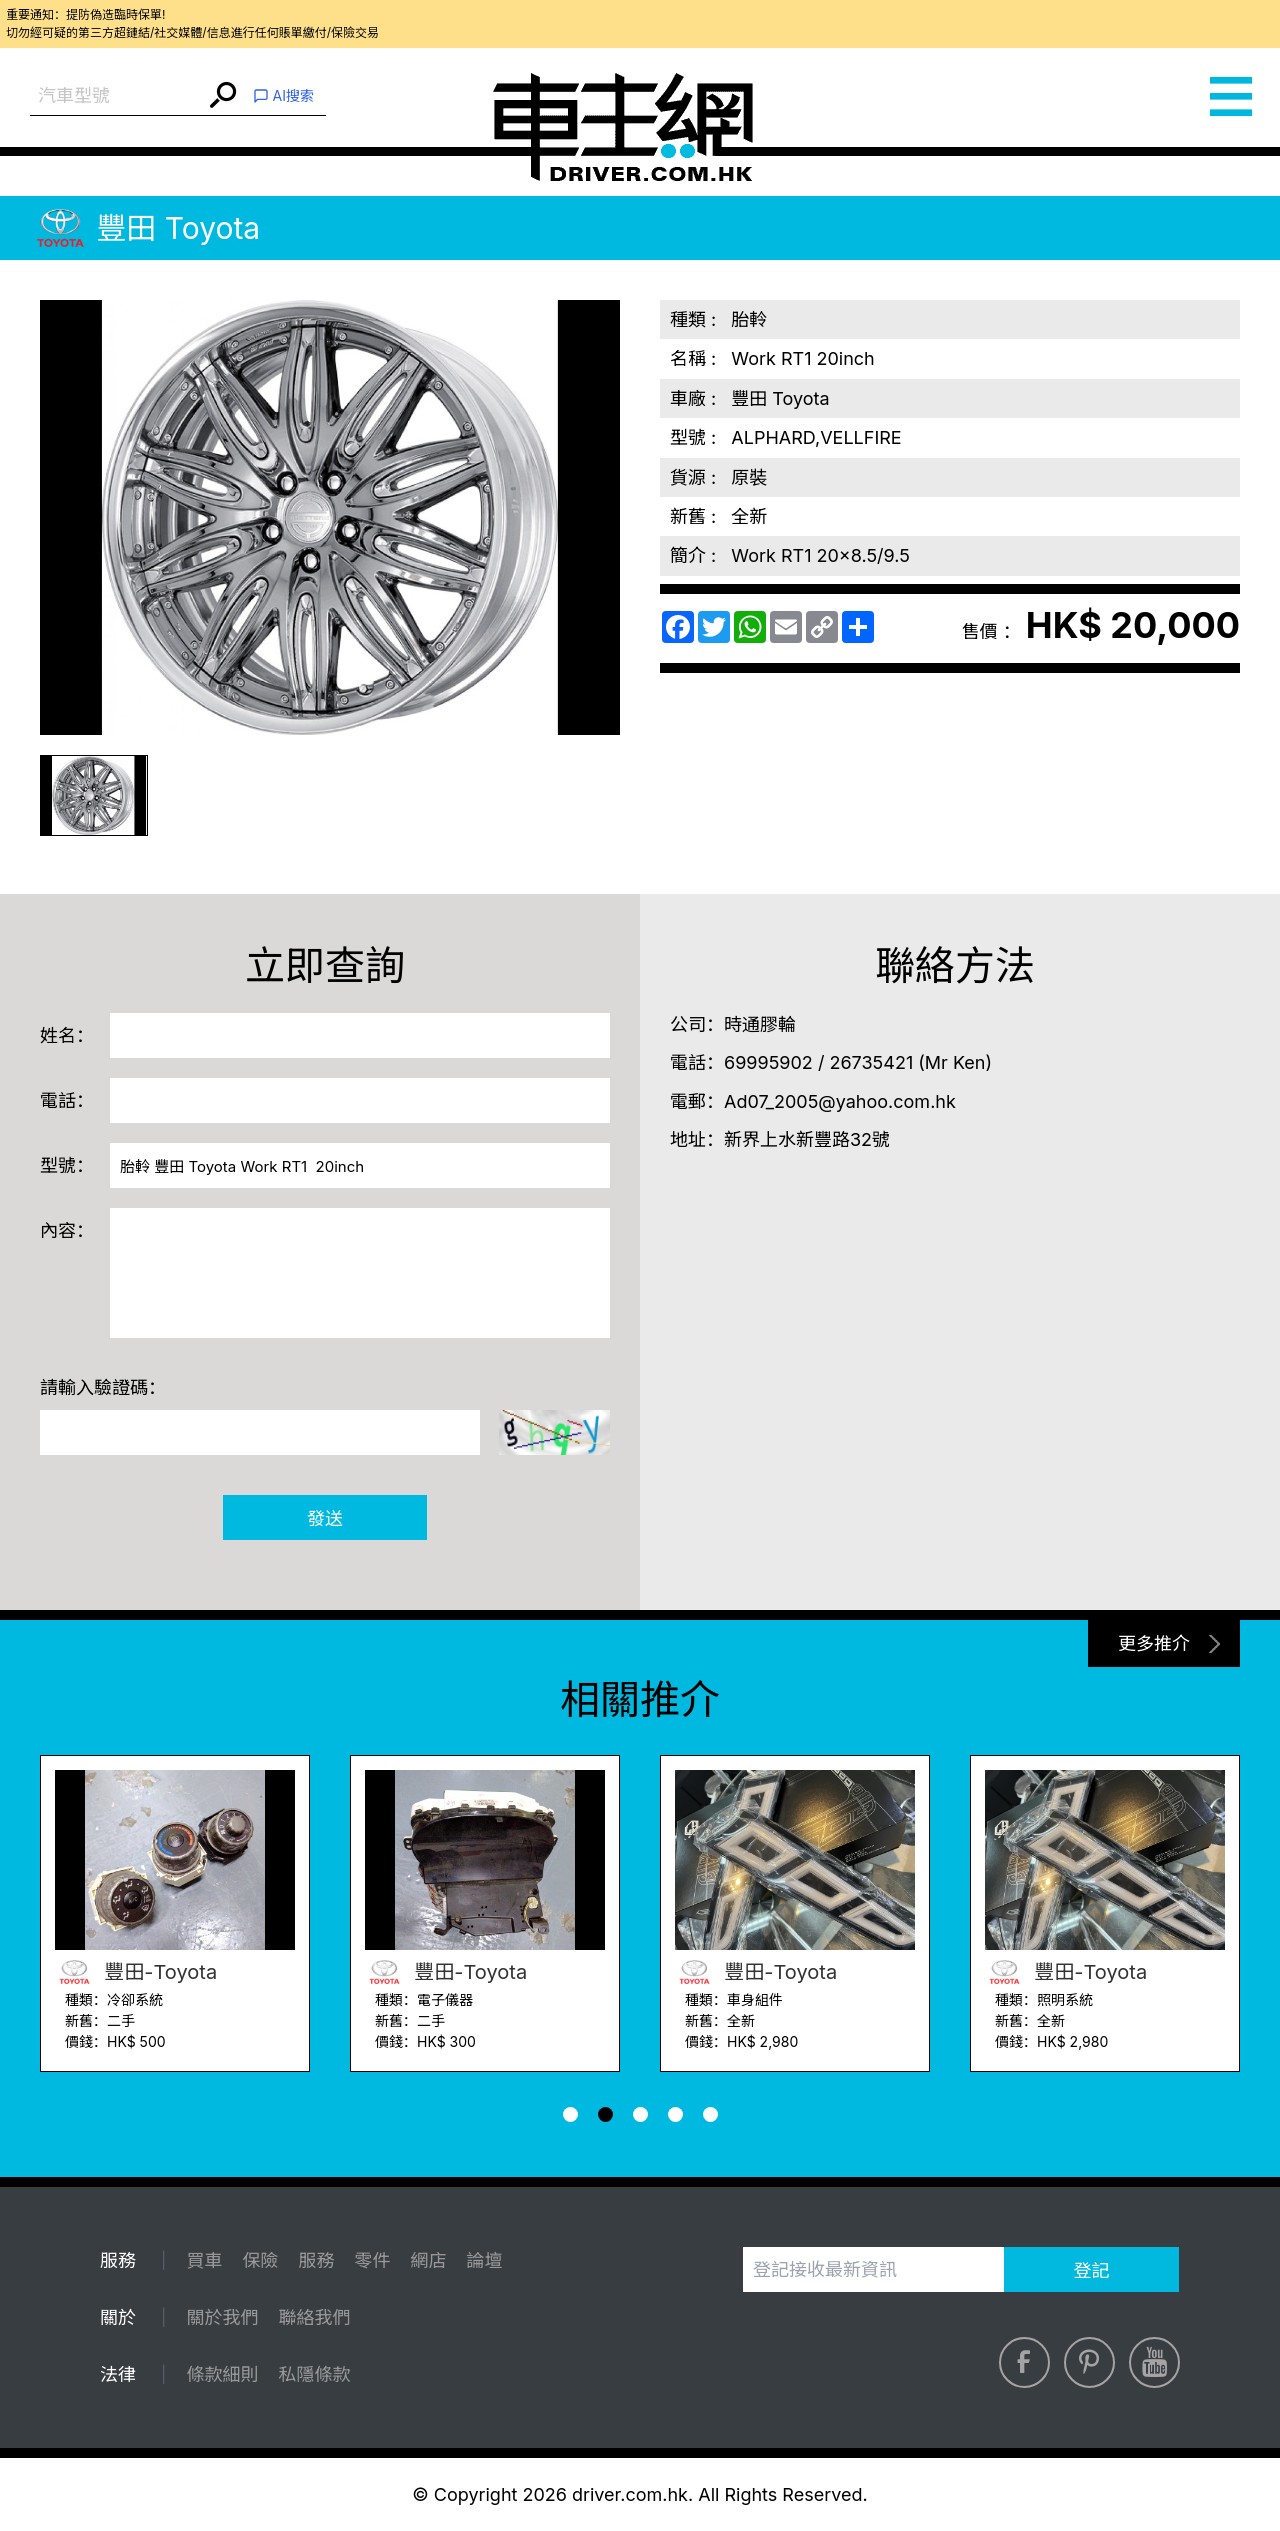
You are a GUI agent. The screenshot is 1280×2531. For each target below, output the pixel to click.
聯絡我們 (314, 2317)
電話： (67, 1100)
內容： (67, 1230)
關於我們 (222, 2317)
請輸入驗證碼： (103, 1387)
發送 (325, 1518)
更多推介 (1154, 1643)
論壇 (484, 2260)
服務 (316, 2260)
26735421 (871, 1062)
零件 (372, 2260)
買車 (204, 2260)
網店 (428, 2260)
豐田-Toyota (136, 1972)
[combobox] (117, 96)
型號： (67, 1165)
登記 (1092, 2270)
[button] (570, 2114)
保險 (260, 2260)
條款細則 (222, 2374)
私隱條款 (314, 2374)
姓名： (67, 1035)
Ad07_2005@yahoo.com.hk (840, 1101)
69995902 (768, 1062)
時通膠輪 (760, 1024)
